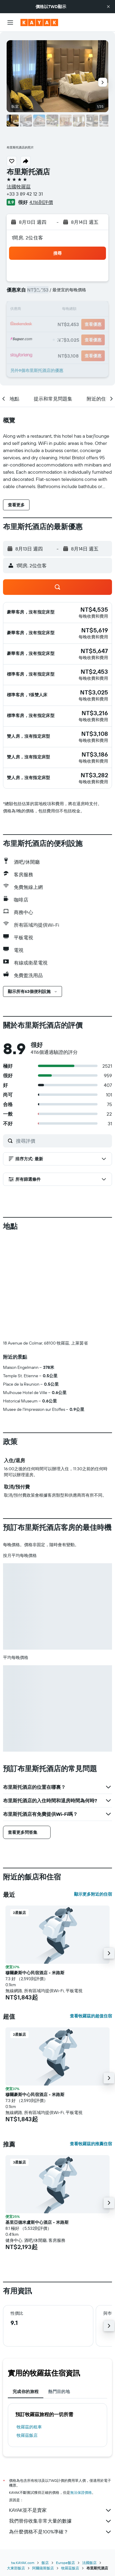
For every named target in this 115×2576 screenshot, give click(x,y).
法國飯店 (89, 2562)
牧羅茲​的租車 (29, 2427)
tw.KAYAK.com (22, 2562)
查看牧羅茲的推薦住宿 (91, 2143)
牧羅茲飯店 (27, 2435)
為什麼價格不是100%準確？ (60, 2532)
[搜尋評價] (62, 1141)
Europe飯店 (65, 2562)
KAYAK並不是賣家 (60, 2510)
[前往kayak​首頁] (39, 22)
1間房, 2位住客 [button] (27, 238)
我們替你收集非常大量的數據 (60, 2521)
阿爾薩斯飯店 (43, 2568)
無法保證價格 (81, 2492)
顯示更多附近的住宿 (93, 1894)
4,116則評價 (41, 202)
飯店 (45, 2562)
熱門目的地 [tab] (59, 2391)
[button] (108, 6)
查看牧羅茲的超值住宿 (91, 2016)
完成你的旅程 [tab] (26, 2391)
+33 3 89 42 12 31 (25, 194)
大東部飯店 (16, 2568)
